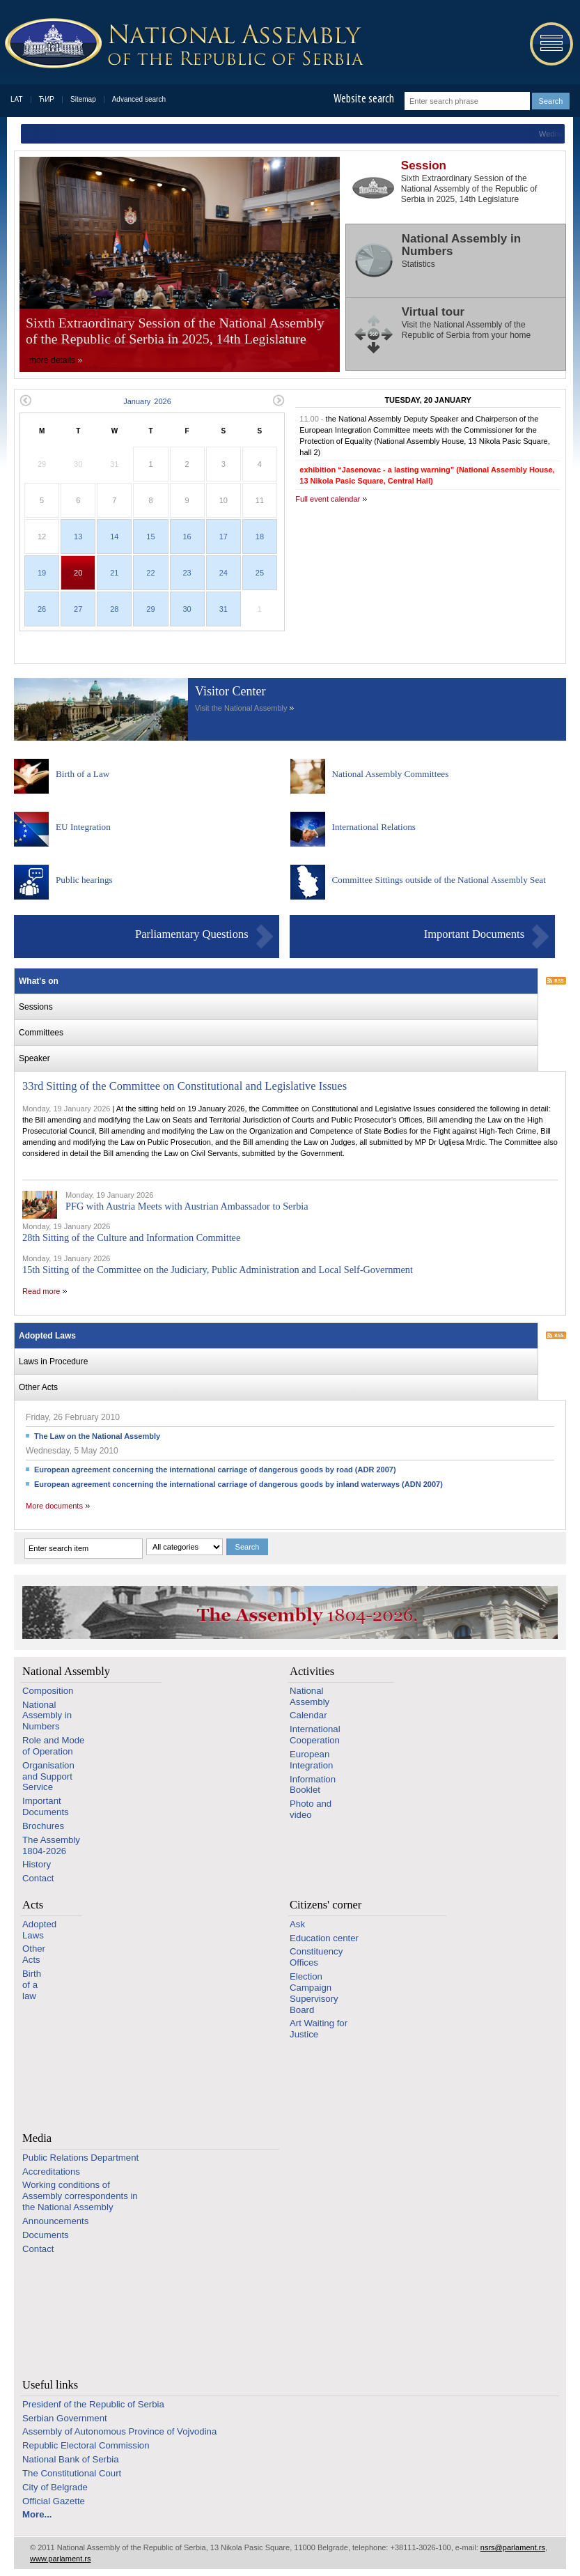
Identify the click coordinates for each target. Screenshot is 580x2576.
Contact (38, 1878)
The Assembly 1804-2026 (51, 1845)
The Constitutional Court (71, 2473)
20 (78, 573)
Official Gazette (53, 2501)
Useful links (50, 2384)
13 (78, 536)
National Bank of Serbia (70, 2459)
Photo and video (310, 1809)
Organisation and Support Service (48, 1776)
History (36, 1864)
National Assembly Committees (390, 774)
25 (260, 573)
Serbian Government (64, 2418)
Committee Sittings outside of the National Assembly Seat (439, 879)
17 (223, 536)
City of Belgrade (55, 2487)
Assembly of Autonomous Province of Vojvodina (119, 2431)
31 (223, 609)
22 (150, 573)
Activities (312, 1671)
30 (187, 609)
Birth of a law (31, 1984)
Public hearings (84, 879)
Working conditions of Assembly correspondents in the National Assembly (80, 2196)
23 (187, 573)
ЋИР (46, 99)
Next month (279, 400)
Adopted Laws (39, 1930)
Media (37, 2138)
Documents (45, 2235)
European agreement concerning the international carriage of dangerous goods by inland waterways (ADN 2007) (238, 1484)
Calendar (308, 1715)
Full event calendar (327, 499)
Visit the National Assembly (241, 708)
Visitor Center (230, 691)
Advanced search (139, 99)
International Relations (374, 827)
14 (114, 536)
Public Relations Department (80, 2157)
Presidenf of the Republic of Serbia (93, 2404)
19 (42, 573)
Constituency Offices (316, 1957)
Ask (297, 1924)
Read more (41, 1291)
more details (52, 360)
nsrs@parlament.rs (512, 2547)
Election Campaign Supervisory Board (314, 1992)
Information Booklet (313, 1785)
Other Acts (33, 1954)
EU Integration (83, 827)
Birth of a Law (82, 774)
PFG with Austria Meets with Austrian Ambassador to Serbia (186, 1206)
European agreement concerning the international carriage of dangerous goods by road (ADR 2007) (215, 1469)
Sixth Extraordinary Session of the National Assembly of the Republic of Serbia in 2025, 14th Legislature (175, 331)
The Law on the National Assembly (97, 1436)
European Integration (311, 1760)
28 (114, 609)
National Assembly (66, 1671)
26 (42, 609)
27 (78, 609)
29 (150, 609)
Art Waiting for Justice (318, 2028)
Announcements (55, 2221)
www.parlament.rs (60, 2558)
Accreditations (51, 2171)
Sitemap (83, 99)
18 (260, 536)
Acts (32, 1904)
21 (114, 573)
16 (187, 536)
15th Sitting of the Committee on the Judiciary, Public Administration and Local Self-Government (217, 1269)
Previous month (25, 400)
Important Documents (474, 934)
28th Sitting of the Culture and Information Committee (131, 1237)
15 (150, 536)
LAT (16, 99)
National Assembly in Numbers (47, 1715)
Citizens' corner (325, 1904)
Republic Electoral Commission (86, 2445)
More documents (54, 1506)
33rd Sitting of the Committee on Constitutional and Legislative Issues (184, 1086)
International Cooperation (315, 1734)
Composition (47, 1691)
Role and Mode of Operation (53, 1746)
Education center (324, 1938)
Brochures (43, 1826)
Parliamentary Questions (192, 934)
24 (223, 573)
